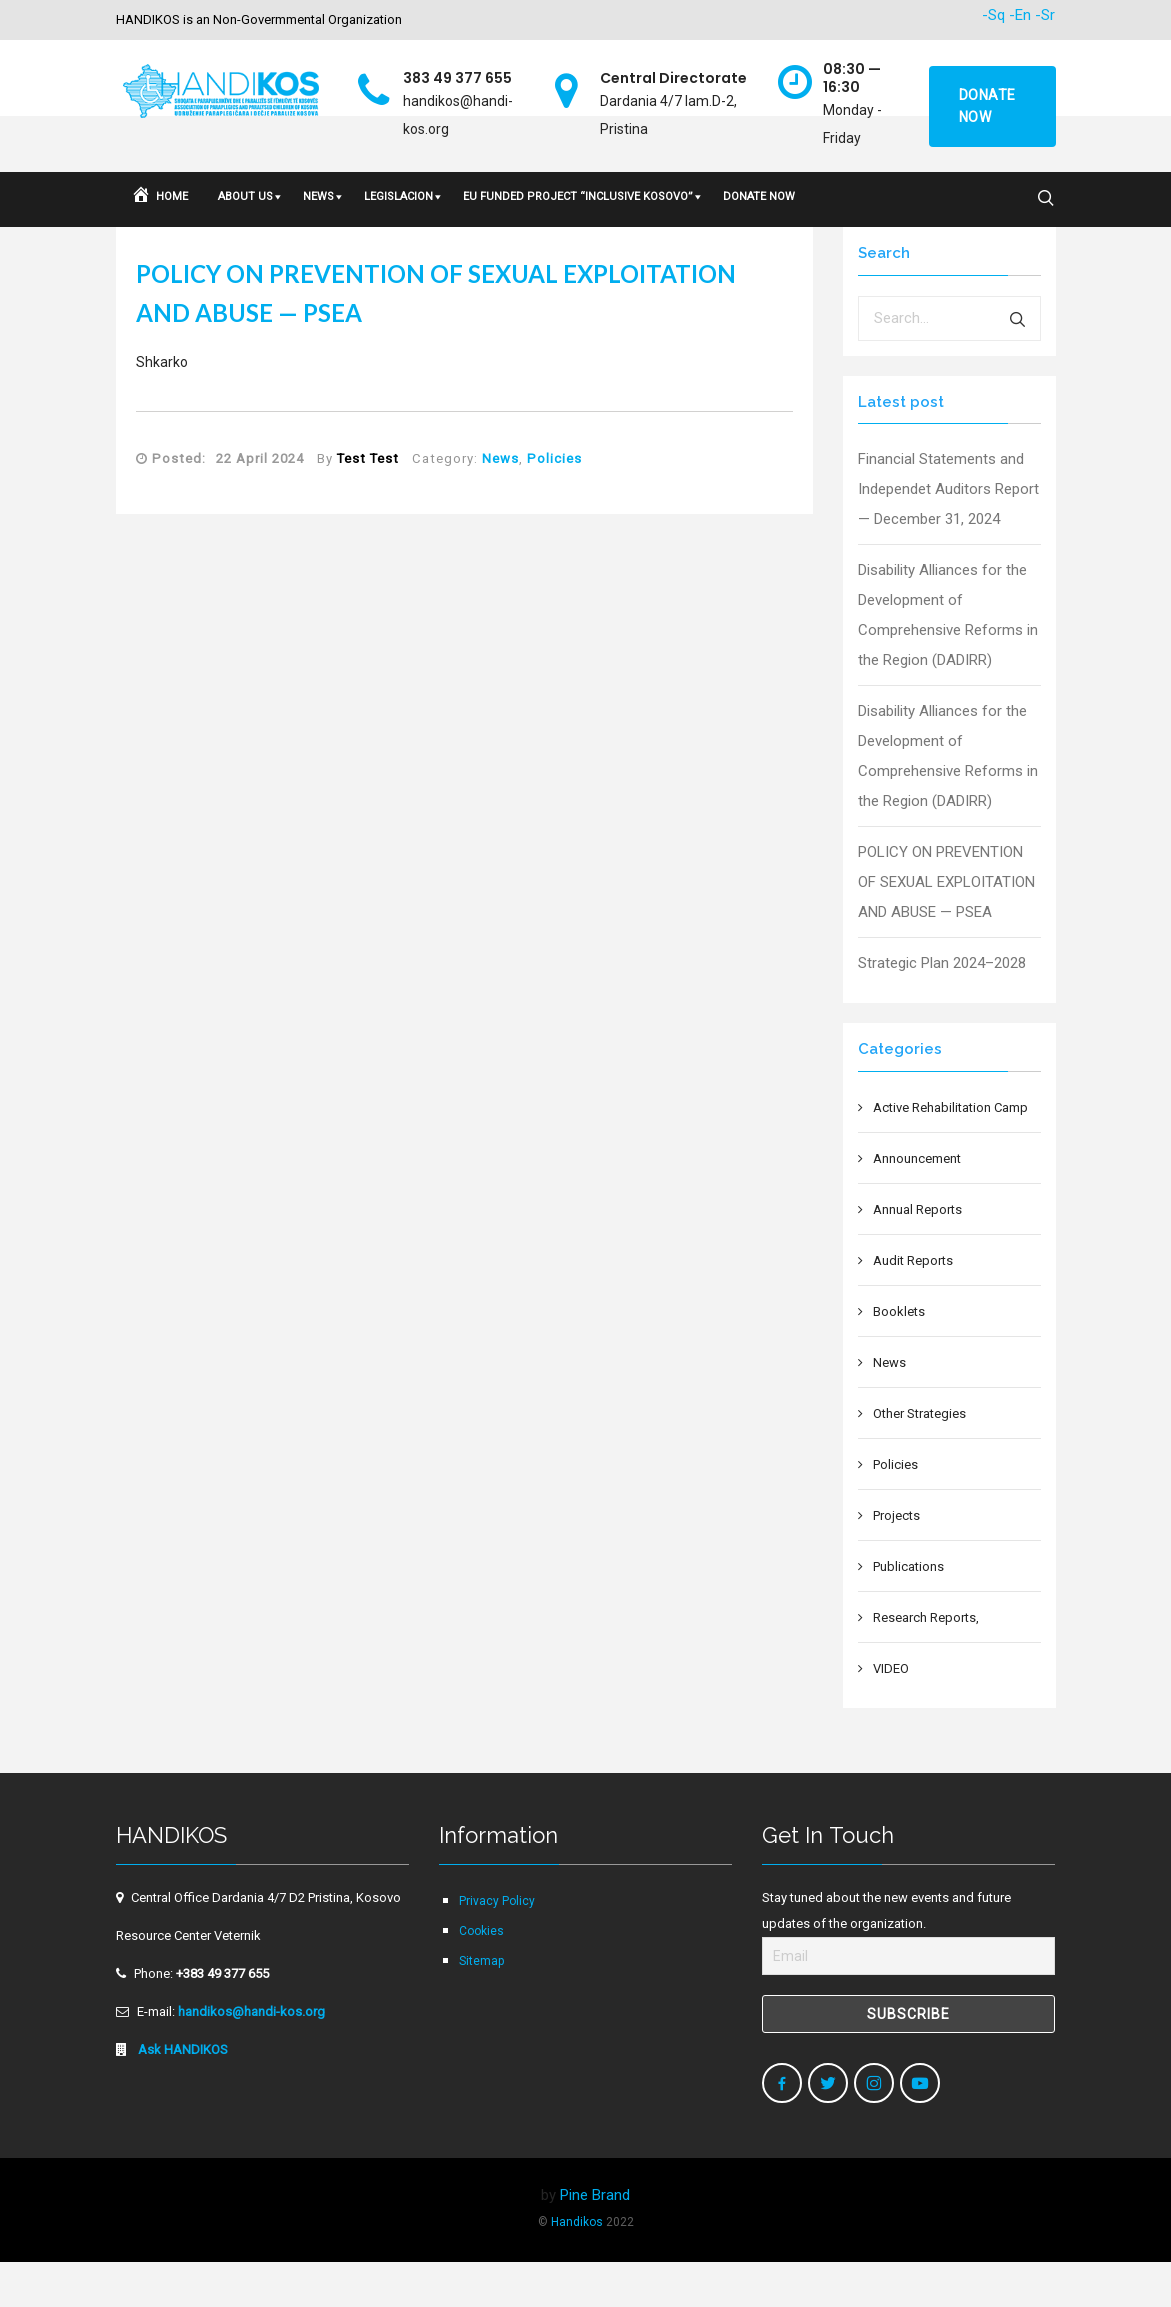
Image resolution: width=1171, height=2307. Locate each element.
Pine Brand (595, 2240)
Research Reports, (926, 1662)
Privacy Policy (497, 1946)
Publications (908, 1611)
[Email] (908, 2001)
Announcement (917, 1203)
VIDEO (891, 1713)
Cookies (481, 1976)
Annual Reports (917, 1254)
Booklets (899, 1356)
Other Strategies (919, 1458)
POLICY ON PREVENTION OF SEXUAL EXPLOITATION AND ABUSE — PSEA (946, 927)
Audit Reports (913, 1305)
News (500, 503)
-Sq (993, 15)
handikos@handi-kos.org (251, 2056)
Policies (554, 503)
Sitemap (481, 2006)
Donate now (987, 106)
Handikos (577, 2267)
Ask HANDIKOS (181, 2094)
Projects (896, 1560)
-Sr (1045, 15)
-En (1020, 15)
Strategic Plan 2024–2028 (942, 1008)
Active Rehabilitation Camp (950, 1152)
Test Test (368, 503)
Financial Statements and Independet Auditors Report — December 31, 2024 (948, 534)
